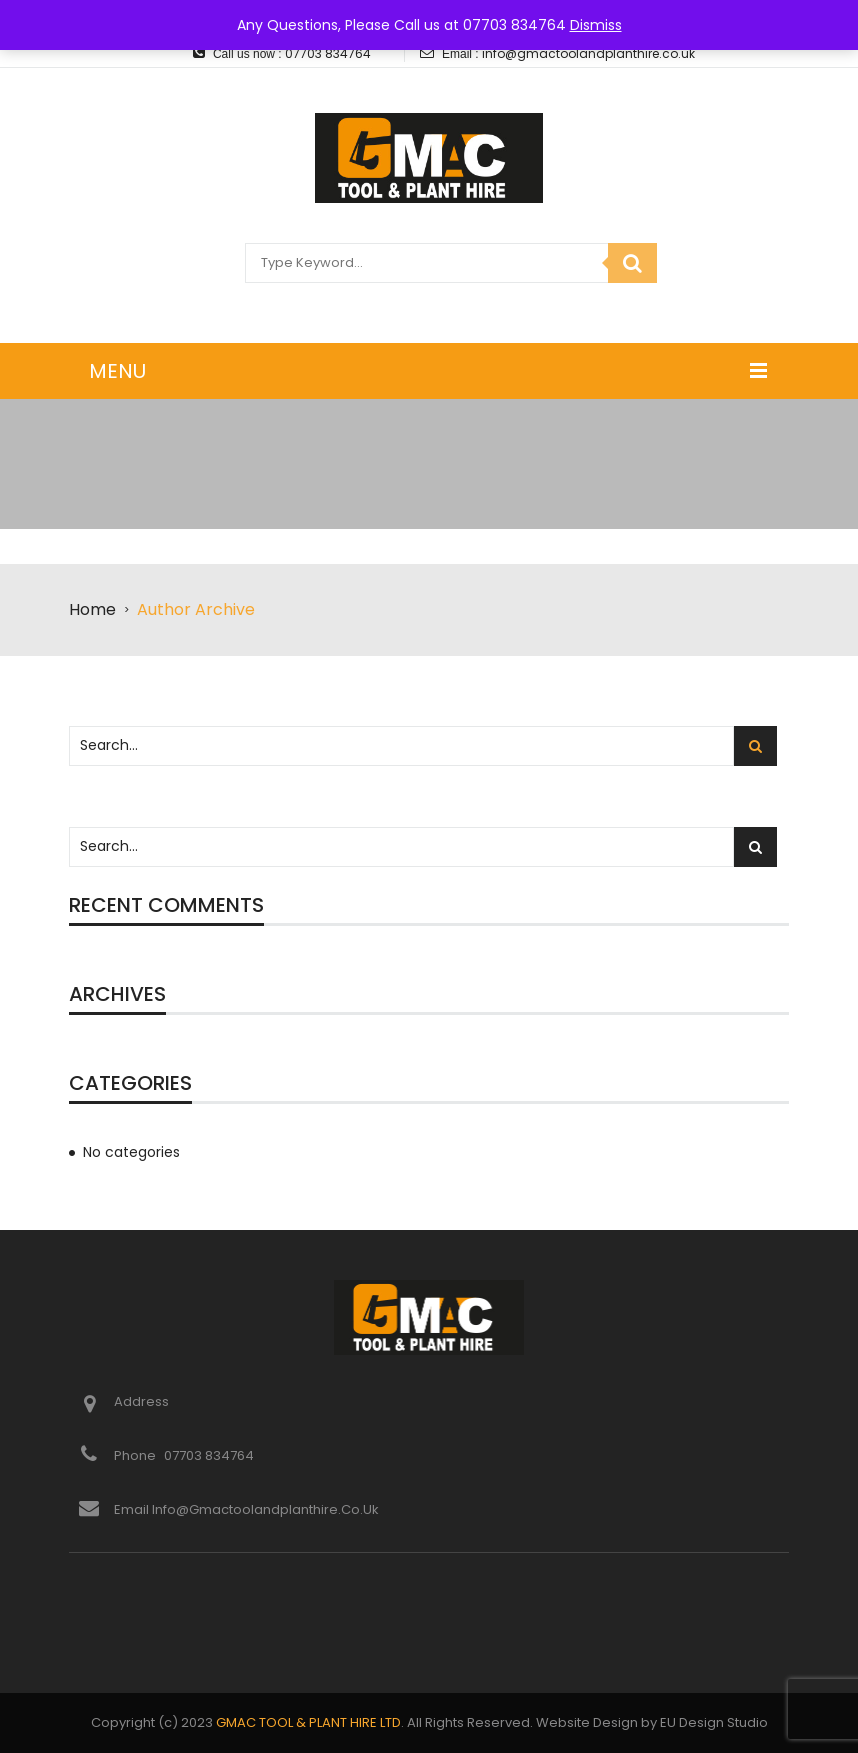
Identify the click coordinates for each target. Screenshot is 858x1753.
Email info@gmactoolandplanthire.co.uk (246, 1509)
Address (141, 1401)
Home (92, 609)
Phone (136, 1455)
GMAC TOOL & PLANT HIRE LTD (308, 1722)
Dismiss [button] (596, 25)
